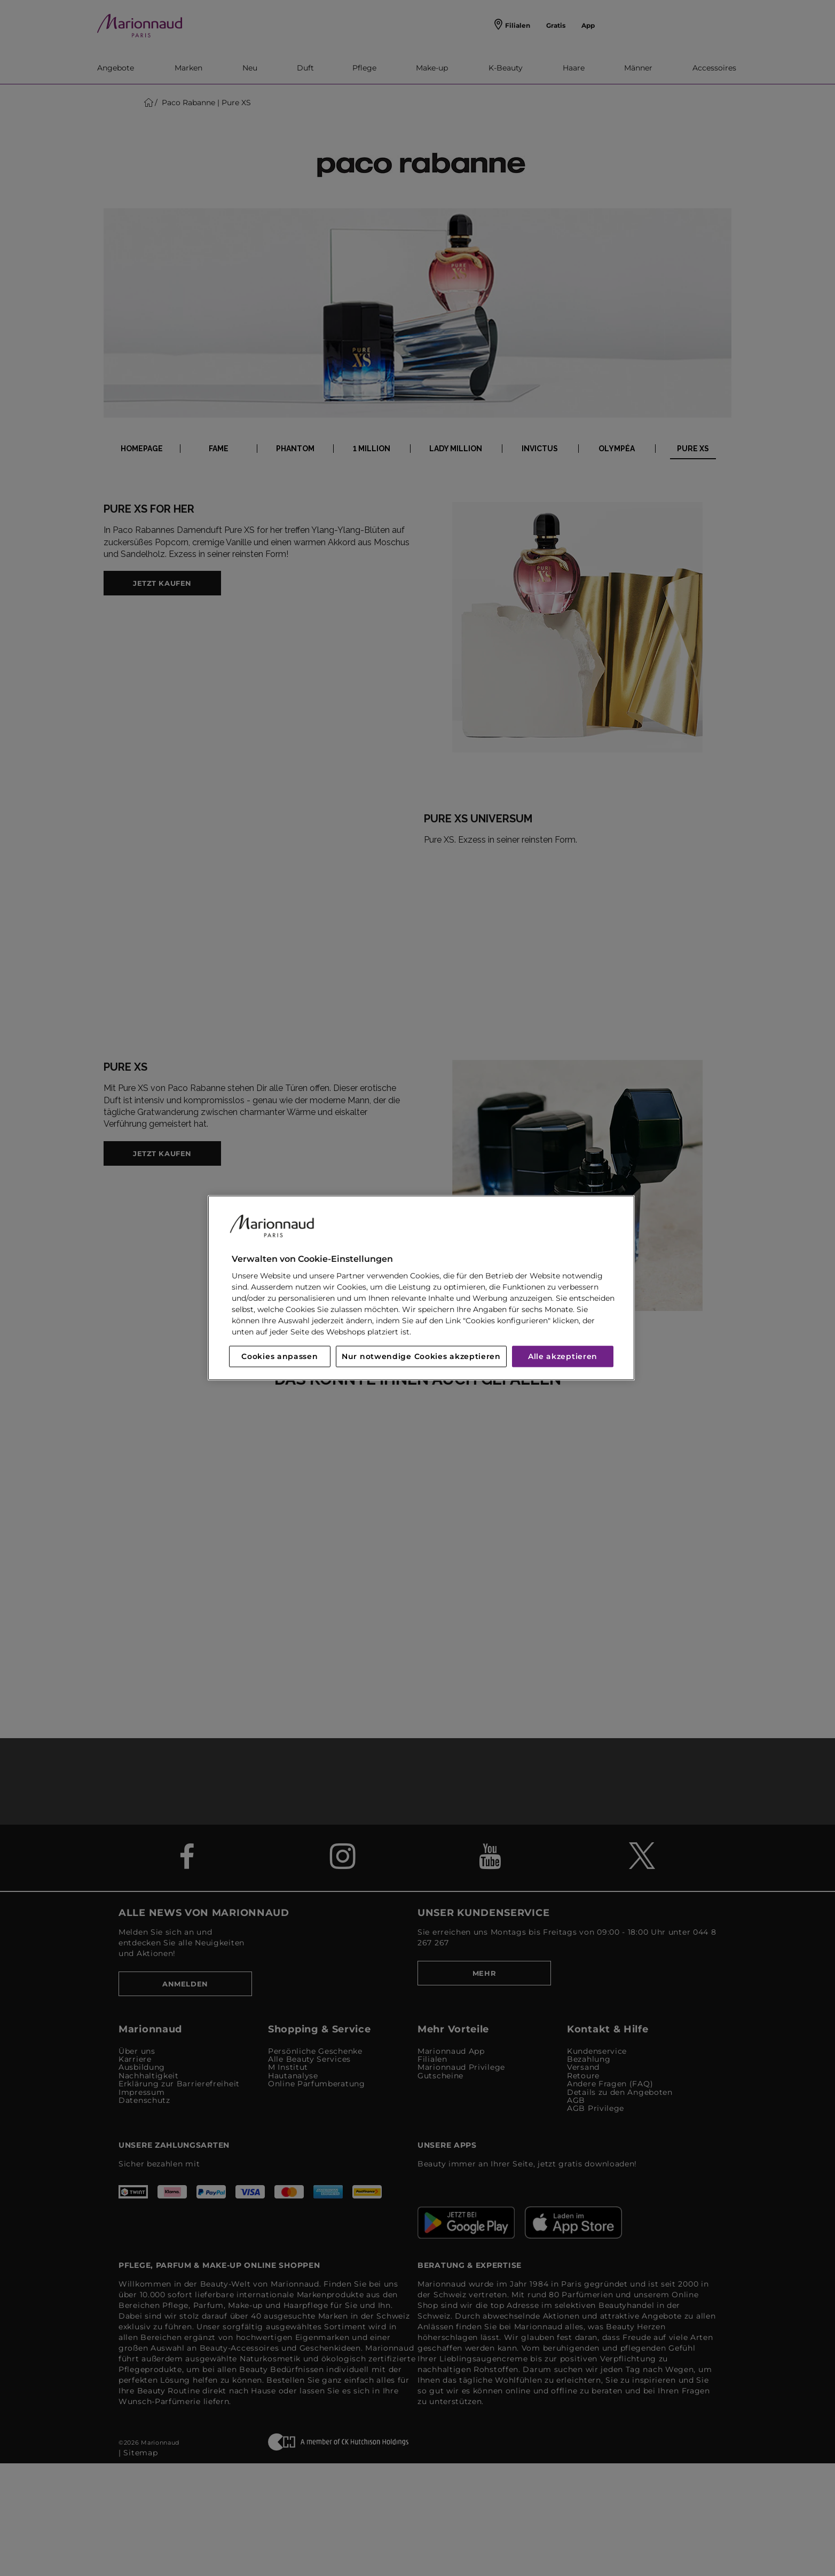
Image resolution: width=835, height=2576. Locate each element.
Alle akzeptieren (562, 1357)
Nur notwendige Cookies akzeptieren (421, 1357)
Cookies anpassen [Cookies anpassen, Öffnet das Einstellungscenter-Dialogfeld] (279, 1357)
